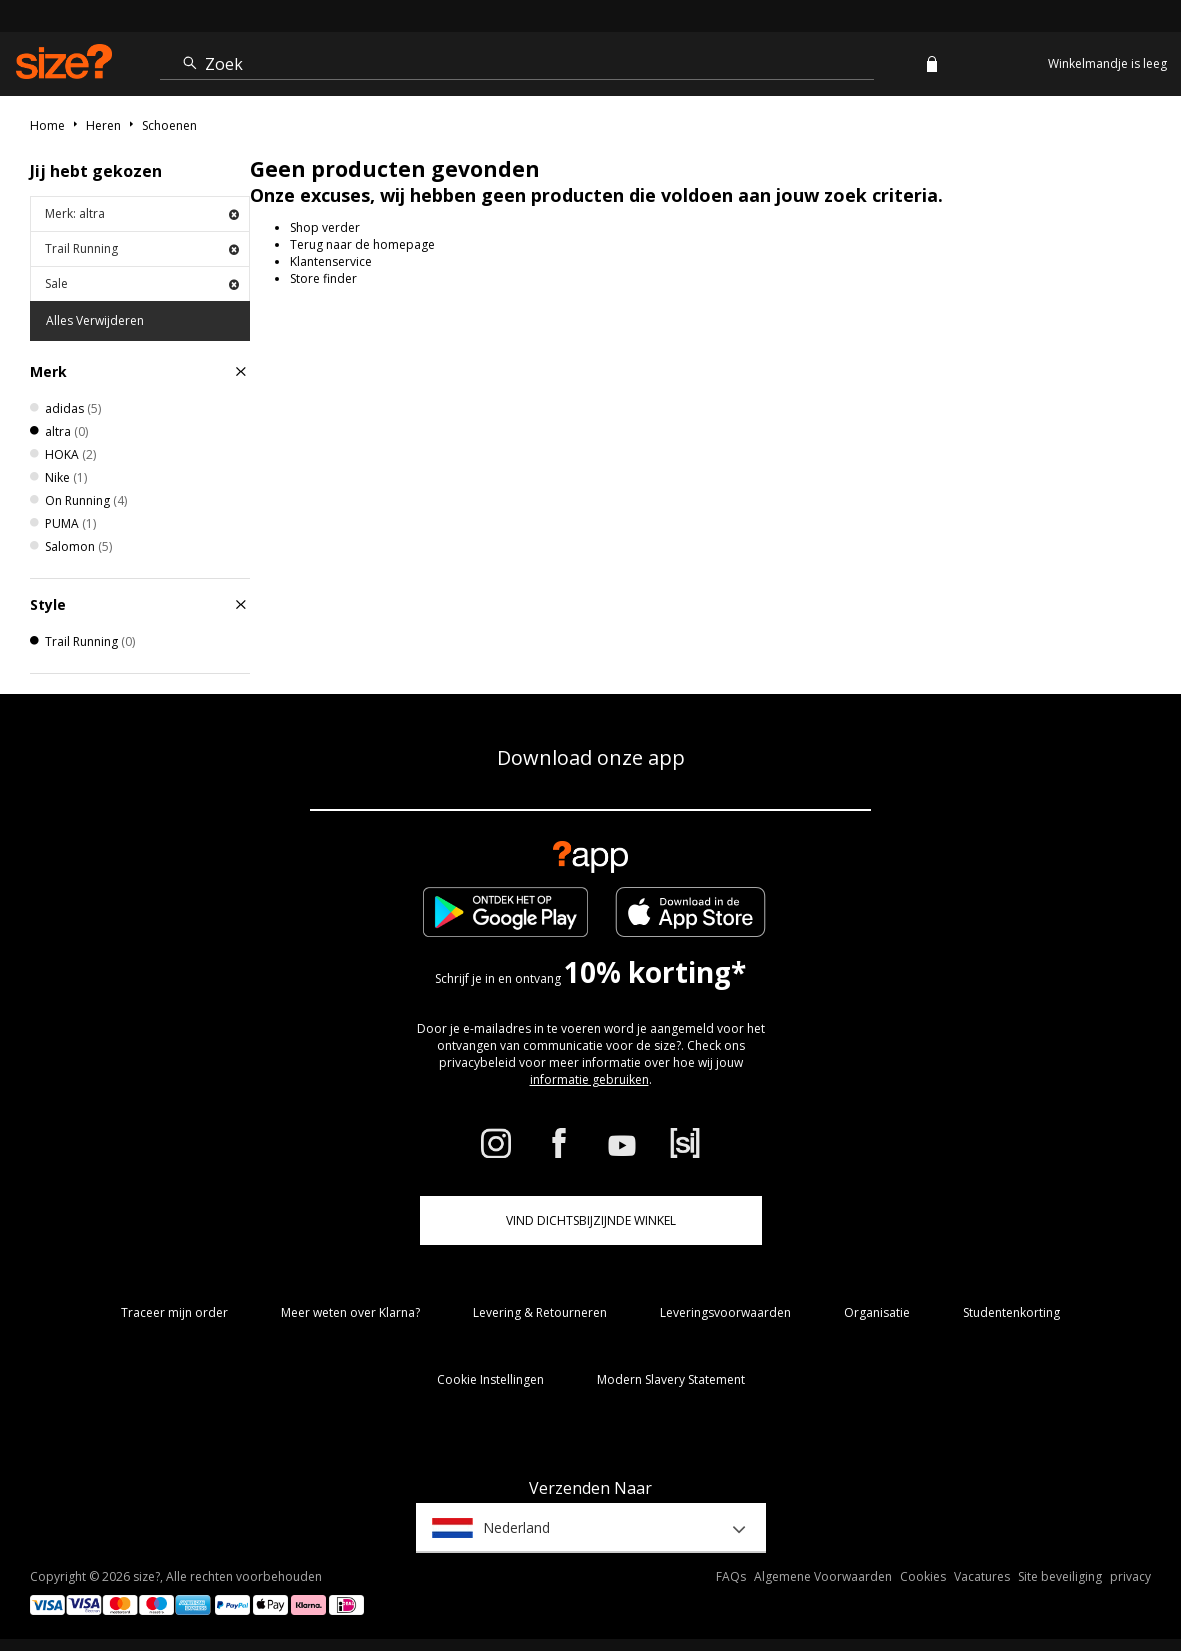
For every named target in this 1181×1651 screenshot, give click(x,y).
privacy (1130, 1576)
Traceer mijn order (174, 1312)
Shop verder (325, 227)
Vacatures (982, 1576)
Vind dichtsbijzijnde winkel (591, 1220)
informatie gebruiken (589, 1079)
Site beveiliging (1060, 1576)
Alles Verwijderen (95, 320)
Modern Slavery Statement (671, 1379)
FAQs (731, 1576)
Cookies (923, 1576)
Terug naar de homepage (362, 244)
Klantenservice (331, 261)
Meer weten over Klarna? (350, 1312)
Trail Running (142, 248)
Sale (142, 283)
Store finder (323, 278)
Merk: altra (142, 213)
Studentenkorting (1011, 1312)
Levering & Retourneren (540, 1312)
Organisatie (877, 1312)
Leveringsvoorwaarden (725, 1312)
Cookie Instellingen (490, 1379)
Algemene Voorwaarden (823, 1576)
